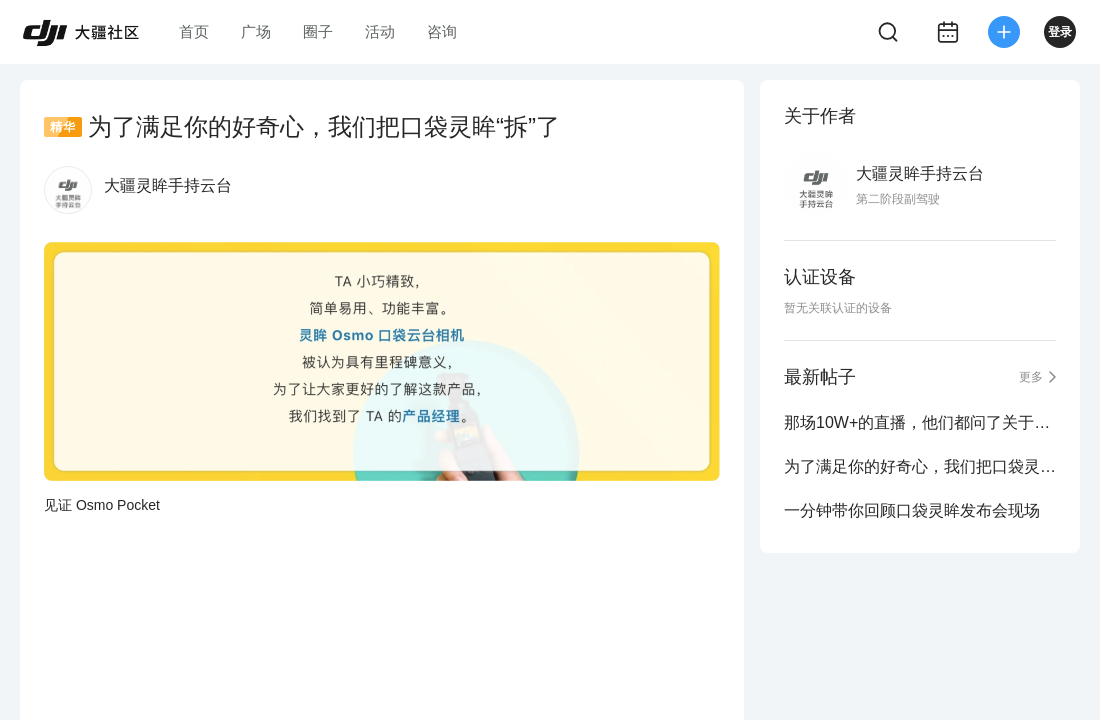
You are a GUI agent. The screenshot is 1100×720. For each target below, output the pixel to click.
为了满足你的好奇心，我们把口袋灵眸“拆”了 (920, 466)
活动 (380, 31)
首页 (194, 31)
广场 (256, 31)
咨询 (442, 31)
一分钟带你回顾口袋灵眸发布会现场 (912, 510)
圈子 (318, 31)
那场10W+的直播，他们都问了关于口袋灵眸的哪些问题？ (920, 422)
